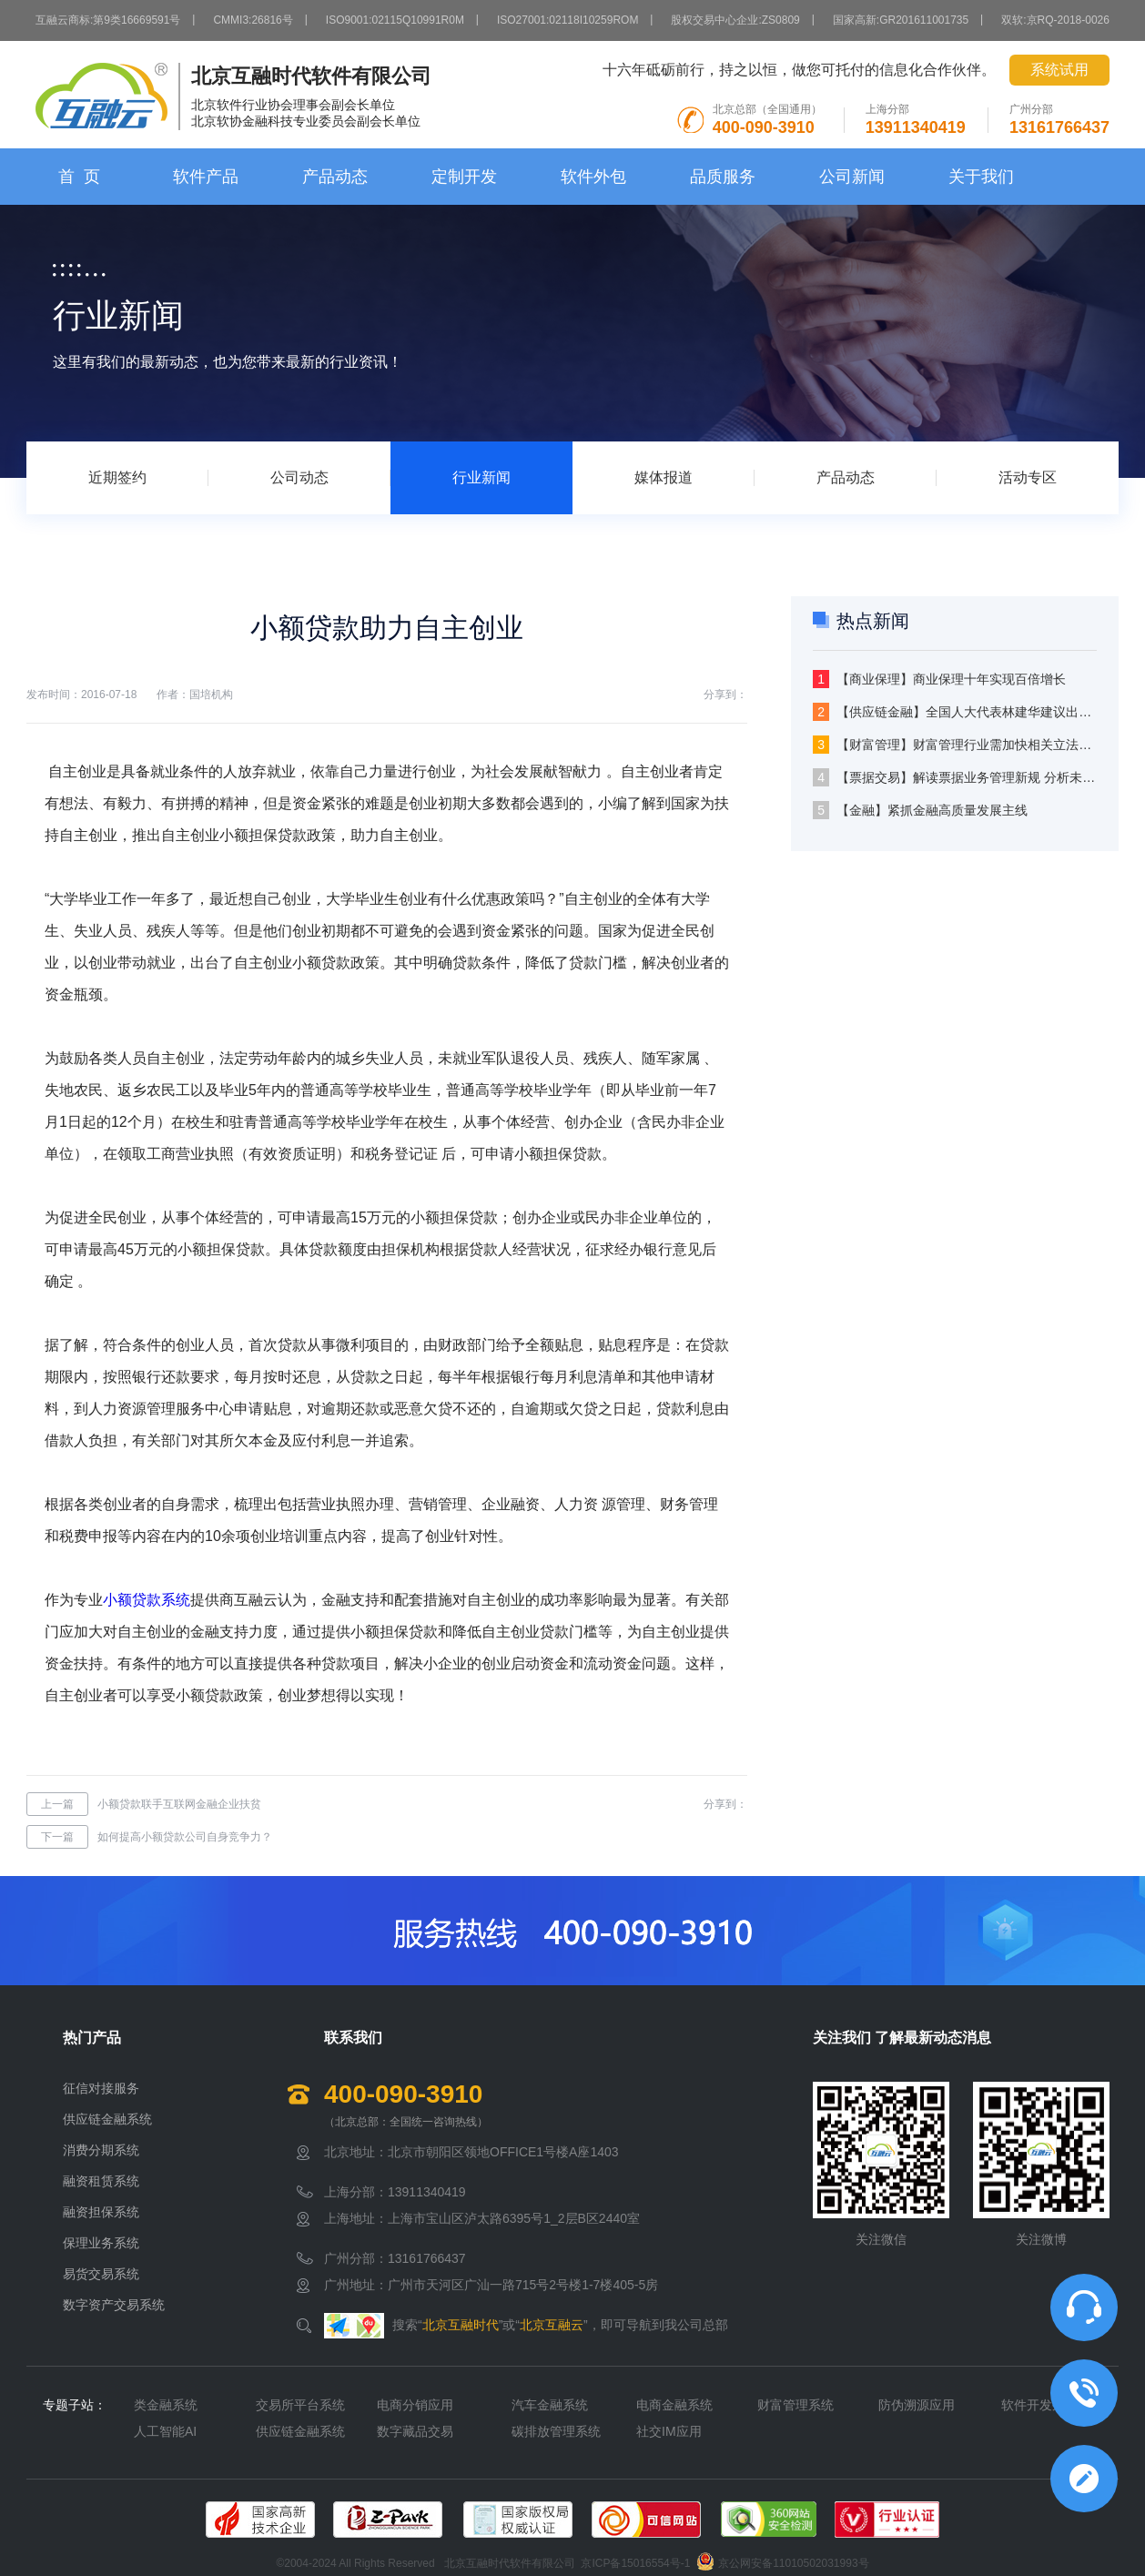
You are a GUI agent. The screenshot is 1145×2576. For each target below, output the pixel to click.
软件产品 (205, 176)
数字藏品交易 (415, 2431)
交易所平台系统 (300, 2405)
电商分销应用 (415, 2405)
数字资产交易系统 (114, 2304)
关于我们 (981, 176)
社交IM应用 (669, 2431)
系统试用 (1059, 69)
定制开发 (464, 176)
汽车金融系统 (550, 2405)
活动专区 (1027, 477)
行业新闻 (481, 477)
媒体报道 (663, 477)
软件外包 (593, 176)
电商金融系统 (674, 2405)
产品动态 (335, 176)
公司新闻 (852, 176)
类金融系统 (166, 2405)
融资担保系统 (101, 2212)
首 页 (79, 176)
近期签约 (117, 477)
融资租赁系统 (101, 2181)
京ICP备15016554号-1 (635, 2564)
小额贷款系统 (146, 1599)
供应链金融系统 (107, 2119)
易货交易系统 (101, 2274)
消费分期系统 (101, 2150)
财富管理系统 (795, 2405)
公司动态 (299, 477)
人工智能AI (165, 2431)
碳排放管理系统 (556, 2431)
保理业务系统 (101, 2243)
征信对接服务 (101, 2088)
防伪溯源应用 (916, 2405)
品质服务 (722, 176)
